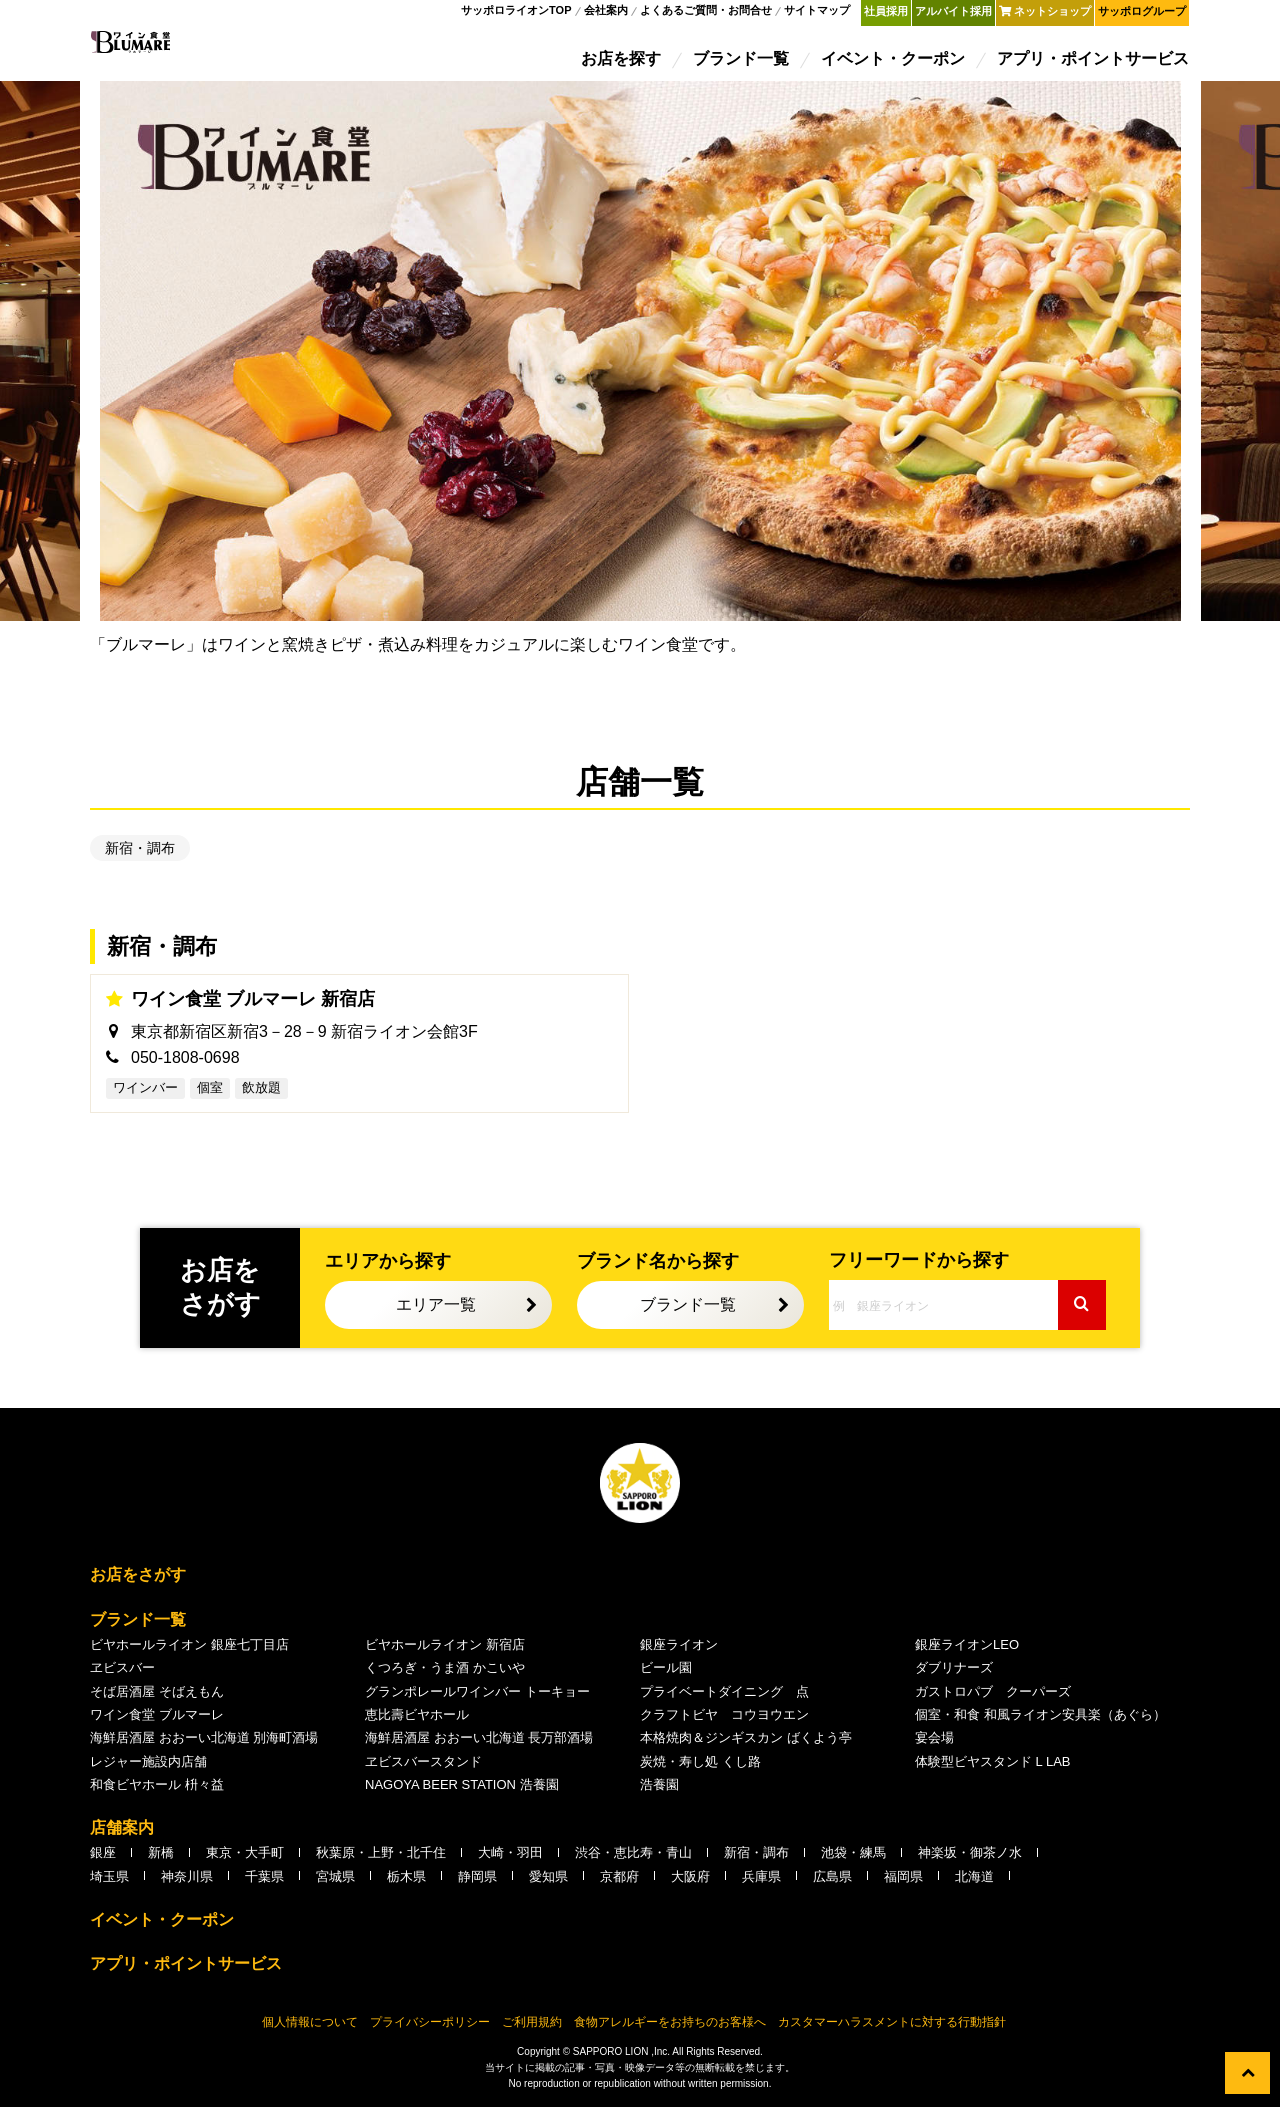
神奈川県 (187, 1883)
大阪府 (690, 1883)
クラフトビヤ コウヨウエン (724, 1721)
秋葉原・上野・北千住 (381, 1859)
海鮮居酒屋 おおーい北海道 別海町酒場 (204, 1744)
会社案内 (606, 14)
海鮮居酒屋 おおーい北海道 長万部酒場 (479, 1744)
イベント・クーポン (894, 62)
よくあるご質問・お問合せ (707, 14)
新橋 (161, 1859)
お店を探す (622, 62)
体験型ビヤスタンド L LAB (993, 1768)
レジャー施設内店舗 (148, 1768)
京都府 (619, 1883)
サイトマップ (818, 14)
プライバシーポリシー (430, 2029)
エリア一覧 (436, 1311)
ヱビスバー (122, 1674)
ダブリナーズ (954, 1674)
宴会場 (934, 1744)
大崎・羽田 (510, 1859)
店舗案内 (122, 1834)
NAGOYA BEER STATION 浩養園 (462, 1791)
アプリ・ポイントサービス (1094, 62)
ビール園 (666, 1674)
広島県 (832, 1883)
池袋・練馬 (853, 1859)
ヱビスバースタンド (423, 1768)
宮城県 (335, 1883)
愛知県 (548, 1883)
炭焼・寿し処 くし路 (700, 1768)
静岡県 (477, 1883)
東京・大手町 (245, 1859)
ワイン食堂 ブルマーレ (157, 1721)
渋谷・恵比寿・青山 (633, 1859)
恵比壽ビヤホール (417, 1721)
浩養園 (659, 1791)
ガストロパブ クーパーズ (993, 1697)
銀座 (103, 1859)
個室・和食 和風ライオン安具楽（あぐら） (1040, 1721)
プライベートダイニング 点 (724, 1697)
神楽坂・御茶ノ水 (970, 1859)
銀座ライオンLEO (967, 1651)
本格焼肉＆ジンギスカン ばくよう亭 (746, 1744)
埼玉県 (109, 1883)
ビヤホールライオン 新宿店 (445, 1651)
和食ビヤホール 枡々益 (157, 1791)
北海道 (974, 1883)
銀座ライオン (679, 1651)
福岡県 (903, 1883)
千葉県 (264, 1883)
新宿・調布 (140, 855)
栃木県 (406, 1883)
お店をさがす (138, 1581)
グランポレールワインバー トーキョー (477, 1697)
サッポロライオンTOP (517, 14)
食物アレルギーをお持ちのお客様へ (670, 2029)
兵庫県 (761, 1883)
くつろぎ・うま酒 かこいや (445, 1674)
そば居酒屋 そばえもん (157, 1697)
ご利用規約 (532, 2029)
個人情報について (310, 2029)
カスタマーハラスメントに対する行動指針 (892, 2029)
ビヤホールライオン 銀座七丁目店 (189, 1651)
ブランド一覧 (742, 62)
